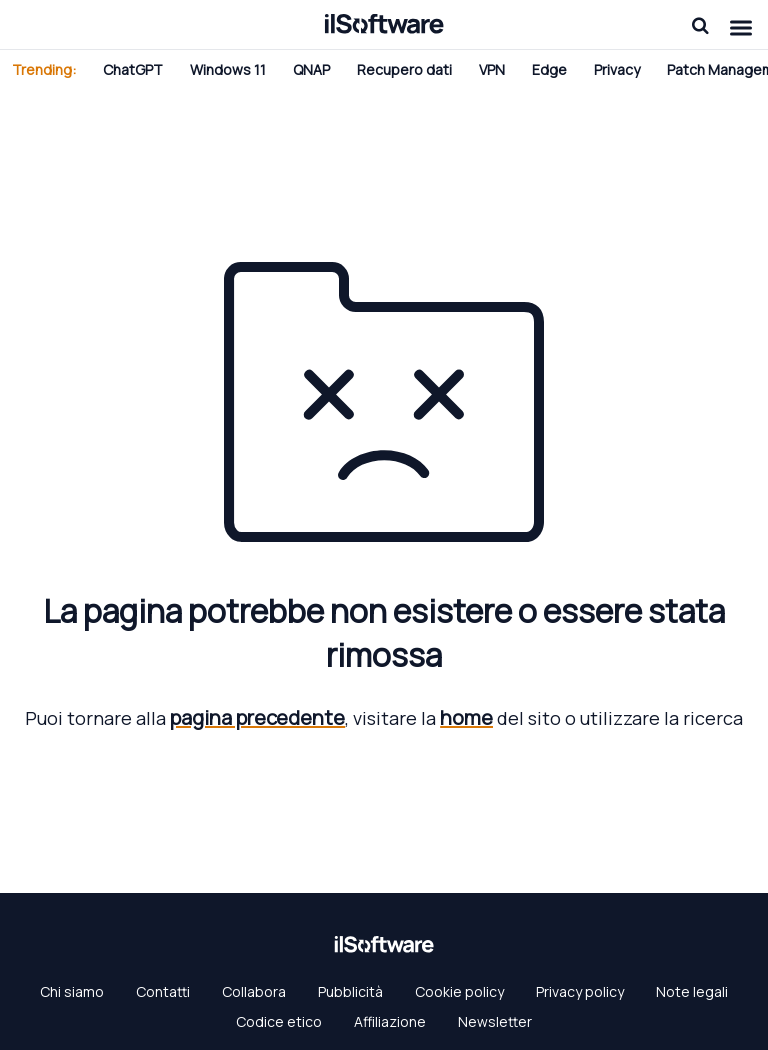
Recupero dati (404, 69)
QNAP (311, 69)
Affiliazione (390, 1021)
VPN (492, 69)
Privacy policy (580, 991)
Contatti (163, 991)
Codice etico (279, 1021)
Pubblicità (350, 991)
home (466, 717)
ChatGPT (133, 69)
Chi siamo (72, 991)
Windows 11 (228, 69)
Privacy (617, 69)
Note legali (692, 991)
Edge (549, 69)
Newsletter (495, 1021)
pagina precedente (257, 717)
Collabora (254, 991)
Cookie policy (459, 991)
